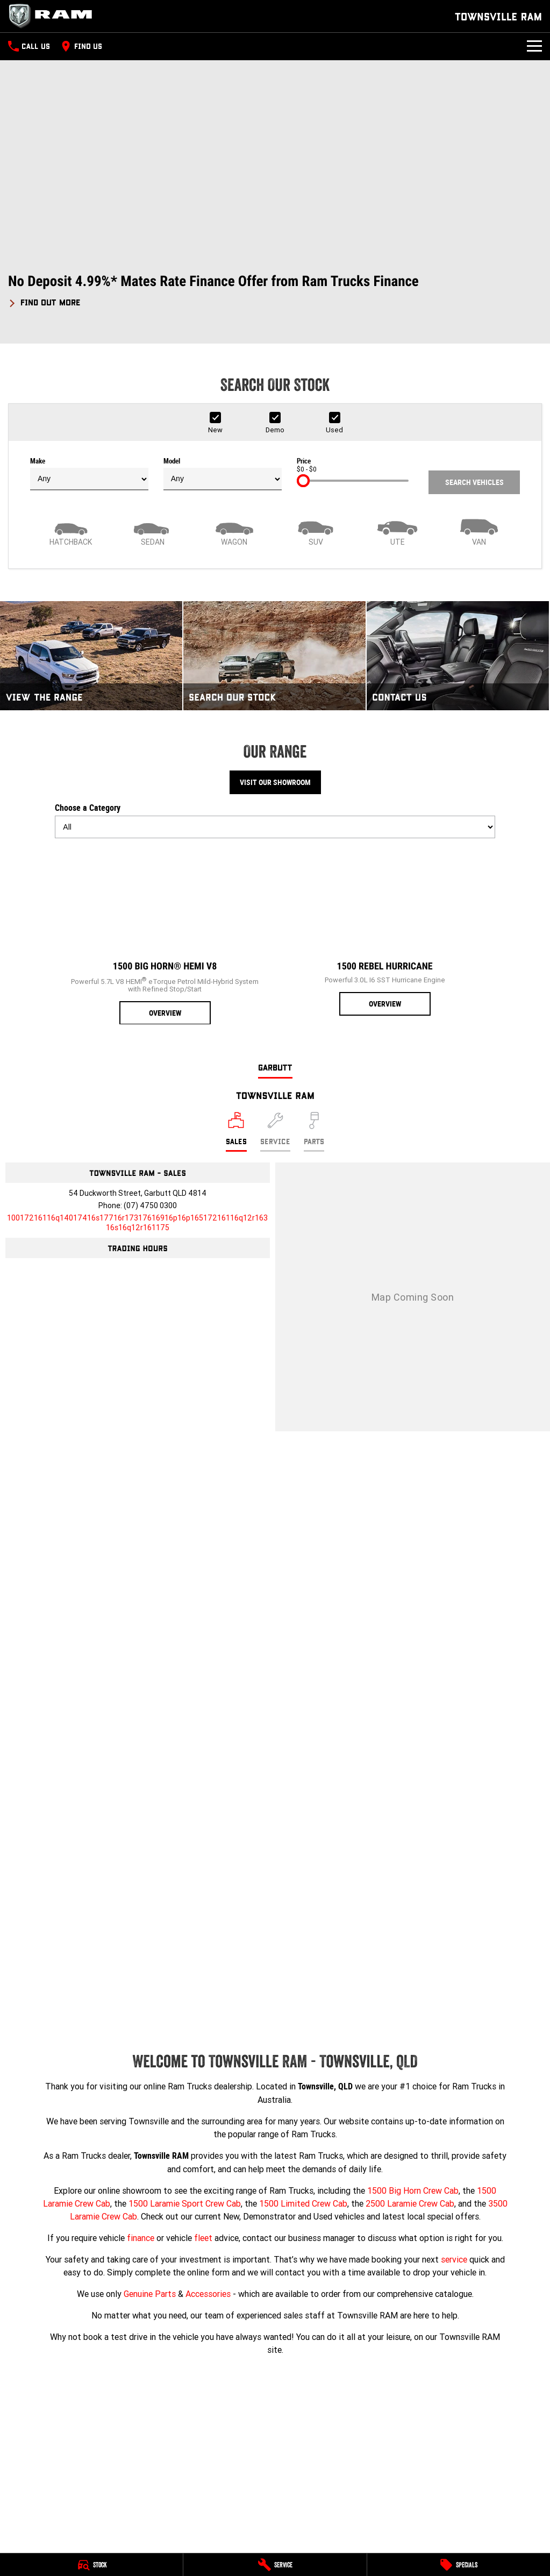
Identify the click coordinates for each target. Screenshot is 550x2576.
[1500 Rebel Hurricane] (385, 931)
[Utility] (397, 531)
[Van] (479, 531)
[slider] (303, 480)
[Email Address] (137, 1222)
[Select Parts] (314, 1132)
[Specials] (458, 2564)
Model (222, 473)
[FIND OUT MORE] (44, 300)
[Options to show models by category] (275, 827)
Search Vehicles (474, 482)
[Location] (236, 1132)
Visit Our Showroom (275, 782)
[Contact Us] (458, 655)
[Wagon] (234, 531)
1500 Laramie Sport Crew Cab (184, 2203)
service (454, 2259)
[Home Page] (53, 16)
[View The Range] (91, 655)
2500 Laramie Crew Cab (410, 2203)
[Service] (274, 2564)
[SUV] (315, 531)
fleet (203, 2237)
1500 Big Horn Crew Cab (413, 2190)
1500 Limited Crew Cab (303, 2203)
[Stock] (91, 2564)
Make (89, 473)
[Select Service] (275, 1132)
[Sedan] (153, 531)
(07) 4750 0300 (150, 1205)
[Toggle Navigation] (534, 46)
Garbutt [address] (275, 1067)
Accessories (208, 2293)
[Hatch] (71, 531)
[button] (275, 290)
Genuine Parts (150, 2293)
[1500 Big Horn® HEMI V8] (165, 936)
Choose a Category (275, 820)
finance (140, 2237)
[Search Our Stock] (274, 655)
